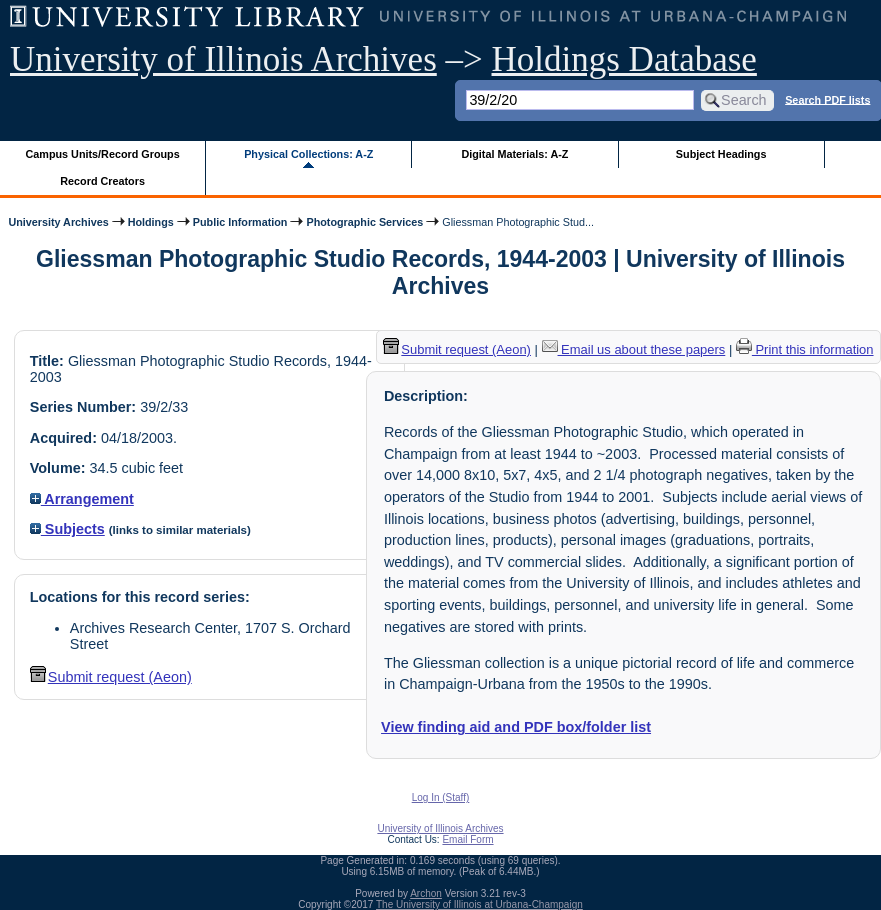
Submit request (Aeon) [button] (111, 677)
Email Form (467, 839)
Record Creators (102, 181)
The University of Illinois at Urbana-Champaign (479, 904)
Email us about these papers (634, 349)
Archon (426, 893)
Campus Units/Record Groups (103, 154)
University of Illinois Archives (223, 59)
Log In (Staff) (441, 797)
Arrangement (82, 499)
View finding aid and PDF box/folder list (516, 727)
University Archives (58, 222)
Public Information (240, 222)
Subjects (67, 529)
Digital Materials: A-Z (514, 154)
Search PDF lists (827, 99)
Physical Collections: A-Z (308, 154)
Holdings (151, 222)
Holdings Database (624, 59)
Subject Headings (721, 154)
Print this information (805, 349)
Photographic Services (364, 222)
